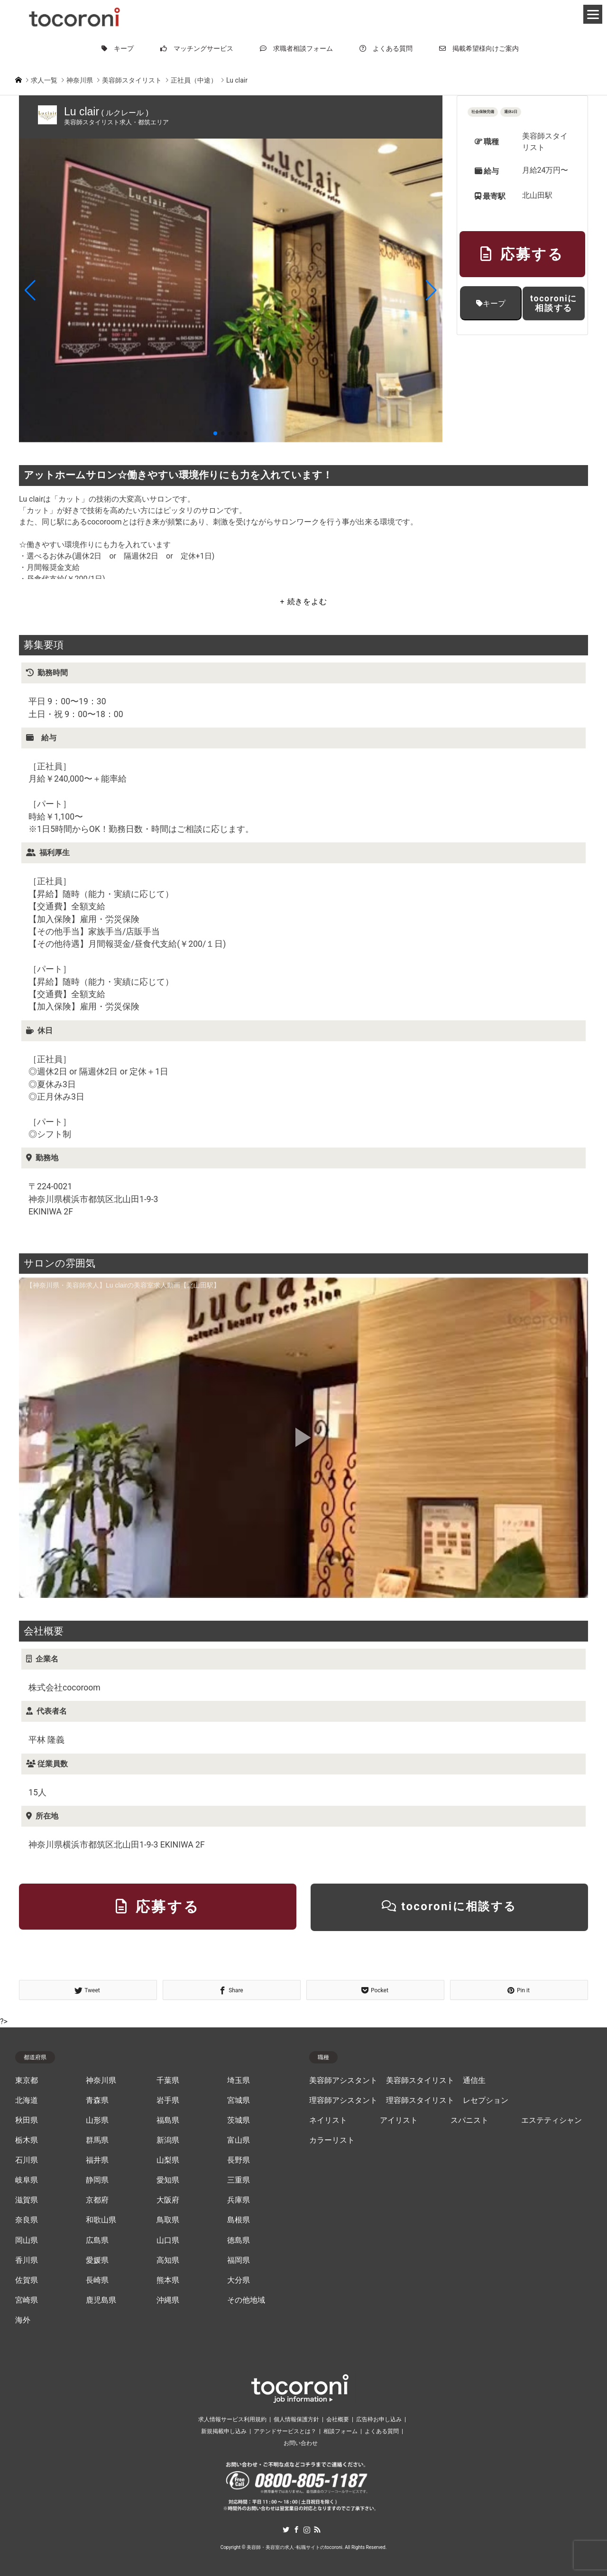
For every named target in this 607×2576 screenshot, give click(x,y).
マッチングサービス (196, 48)
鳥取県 (167, 2220)
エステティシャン (551, 2120)
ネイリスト (328, 2120)
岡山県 (26, 2240)
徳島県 (238, 2240)
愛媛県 (97, 2260)
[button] (30, 290)
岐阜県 (26, 2180)
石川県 (26, 2160)
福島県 (167, 2120)
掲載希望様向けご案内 (479, 48)
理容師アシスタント (343, 2100)
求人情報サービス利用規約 (232, 2419)
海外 (22, 2320)
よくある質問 (386, 48)
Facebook (296, 2529)
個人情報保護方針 (296, 2419)
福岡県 (238, 2260)
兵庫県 (238, 2200)
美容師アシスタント (343, 2080)
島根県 (238, 2220)
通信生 (474, 2080)
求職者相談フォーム (296, 48)
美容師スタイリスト (420, 2080)
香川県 (26, 2260)
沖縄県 (167, 2300)
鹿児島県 (101, 2300)
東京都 (26, 2080)
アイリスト (399, 2120)
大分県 (238, 2280)
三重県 (238, 2180)
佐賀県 (26, 2280)
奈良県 (26, 2220)
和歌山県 (101, 2220)
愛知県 (167, 2180)
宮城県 (238, 2100)
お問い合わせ (301, 2443)
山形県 (97, 2120)
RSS (317, 2529)
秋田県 (26, 2120)
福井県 (97, 2160)
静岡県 (97, 2180)
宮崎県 (26, 2300)
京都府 (97, 2200)
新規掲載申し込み (224, 2431)
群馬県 (97, 2140)
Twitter (286, 2529)
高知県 (167, 2260)
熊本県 (167, 2280)
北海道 (26, 2100)
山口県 (167, 2240)
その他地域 (246, 2300)
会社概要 (337, 2419)
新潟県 (167, 2140)
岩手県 (167, 2100)
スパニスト (469, 2120)
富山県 (238, 2140)
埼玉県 (238, 2080)
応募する (522, 254)
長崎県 (97, 2280)
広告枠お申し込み (379, 2419)
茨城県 (238, 2120)
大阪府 (167, 2200)
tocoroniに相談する (553, 303)
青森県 (97, 2100)
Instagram (307, 2529)
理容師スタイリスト (420, 2100)
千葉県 (167, 2080)
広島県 (97, 2240)
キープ (117, 48)
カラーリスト (332, 2140)
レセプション (485, 2100)
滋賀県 (26, 2200)
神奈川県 (101, 2080)
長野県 (238, 2160)
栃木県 (26, 2140)
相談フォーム (340, 2431)
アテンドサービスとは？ (285, 2431)
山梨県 (167, 2160)
